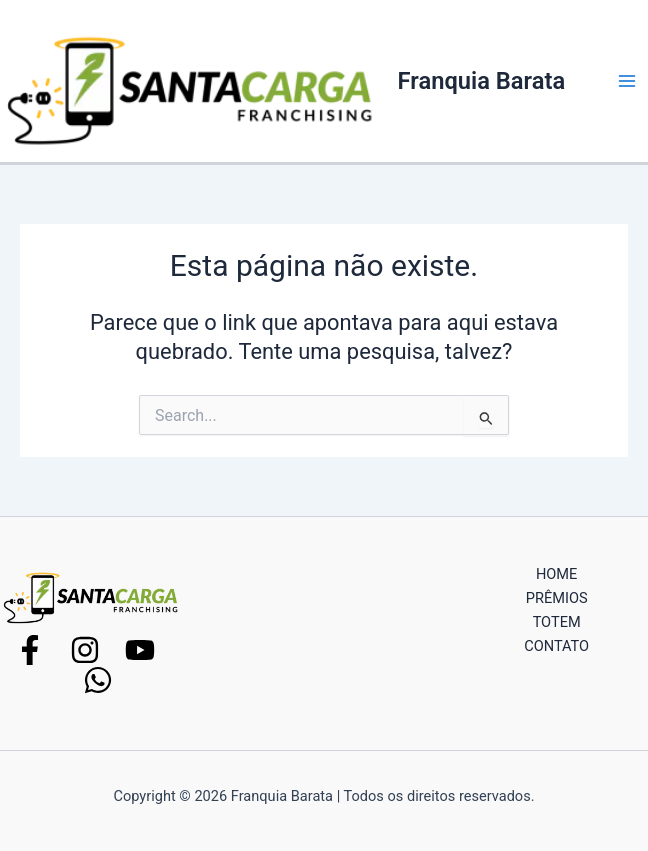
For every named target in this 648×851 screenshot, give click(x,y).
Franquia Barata (482, 81)
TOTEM (557, 622)
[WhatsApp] (98, 680)
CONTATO (556, 646)
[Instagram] (85, 650)
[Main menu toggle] (627, 81)
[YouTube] (140, 650)
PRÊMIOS (557, 598)
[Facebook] (30, 650)
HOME (556, 574)
